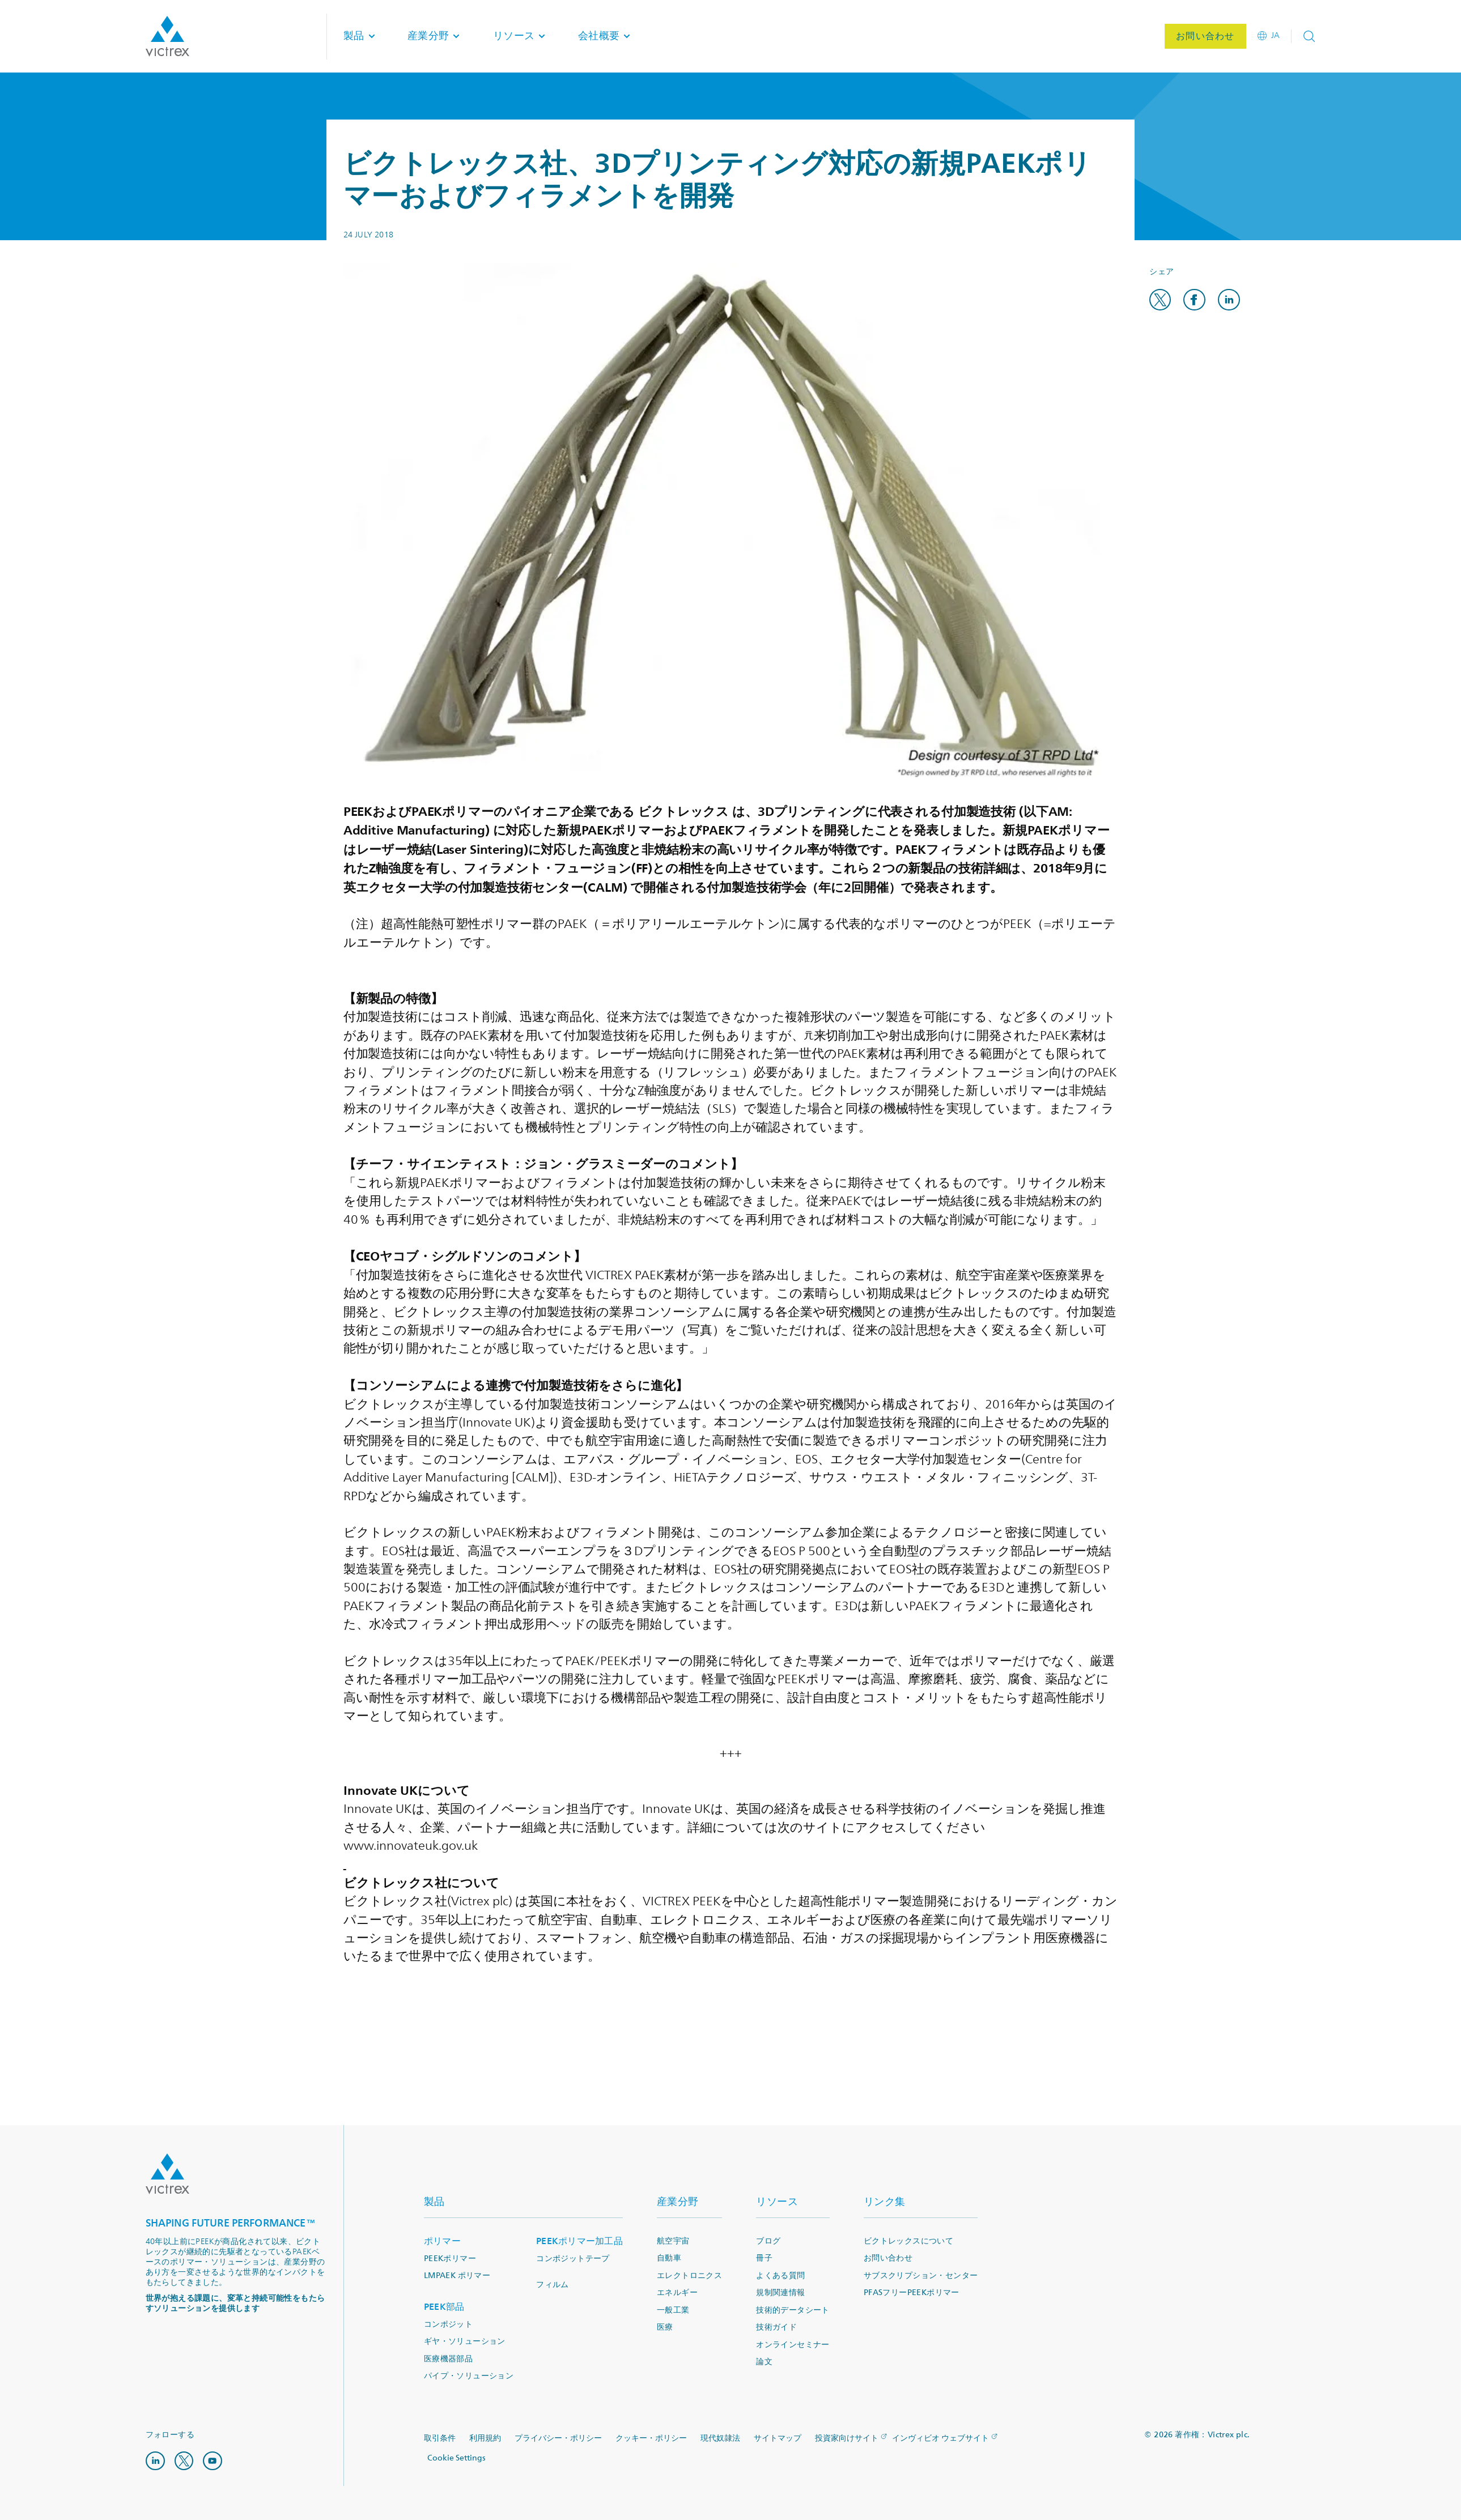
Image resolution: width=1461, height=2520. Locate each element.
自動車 (669, 2259)
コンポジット (448, 2324)
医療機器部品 (448, 2359)
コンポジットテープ (573, 2259)
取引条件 (440, 2438)
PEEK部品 (444, 2307)
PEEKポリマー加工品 (579, 2241)
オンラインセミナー (793, 2345)
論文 (764, 2362)
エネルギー (677, 2293)
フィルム (552, 2285)
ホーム (159, 92)
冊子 (764, 2259)
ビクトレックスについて (908, 2241)
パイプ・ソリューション (468, 2376)
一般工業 (673, 2310)
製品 (434, 2202)
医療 (665, 2328)
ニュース (204, 92)
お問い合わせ (888, 2259)
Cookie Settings (456, 2458)
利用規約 (485, 2438)
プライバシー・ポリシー (558, 2438)
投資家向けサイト (846, 2438)
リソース (777, 2202)
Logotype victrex (167, 36)
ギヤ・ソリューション (465, 2342)
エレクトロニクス (689, 2276)
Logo (167, 2174)
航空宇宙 (673, 2241)
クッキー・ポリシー (651, 2438)
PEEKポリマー (450, 2259)
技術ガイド (776, 2328)
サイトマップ (777, 2438)
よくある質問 (780, 2276)
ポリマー (442, 2241)
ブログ (768, 2241)
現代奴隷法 (720, 2438)
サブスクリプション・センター (921, 2276)
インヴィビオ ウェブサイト (940, 2438)
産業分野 (678, 2202)
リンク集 (885, 2202)
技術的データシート (793, 2310)
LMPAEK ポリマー (457, 2276)
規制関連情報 (780, 2293)
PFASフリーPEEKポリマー (911, 2293)
